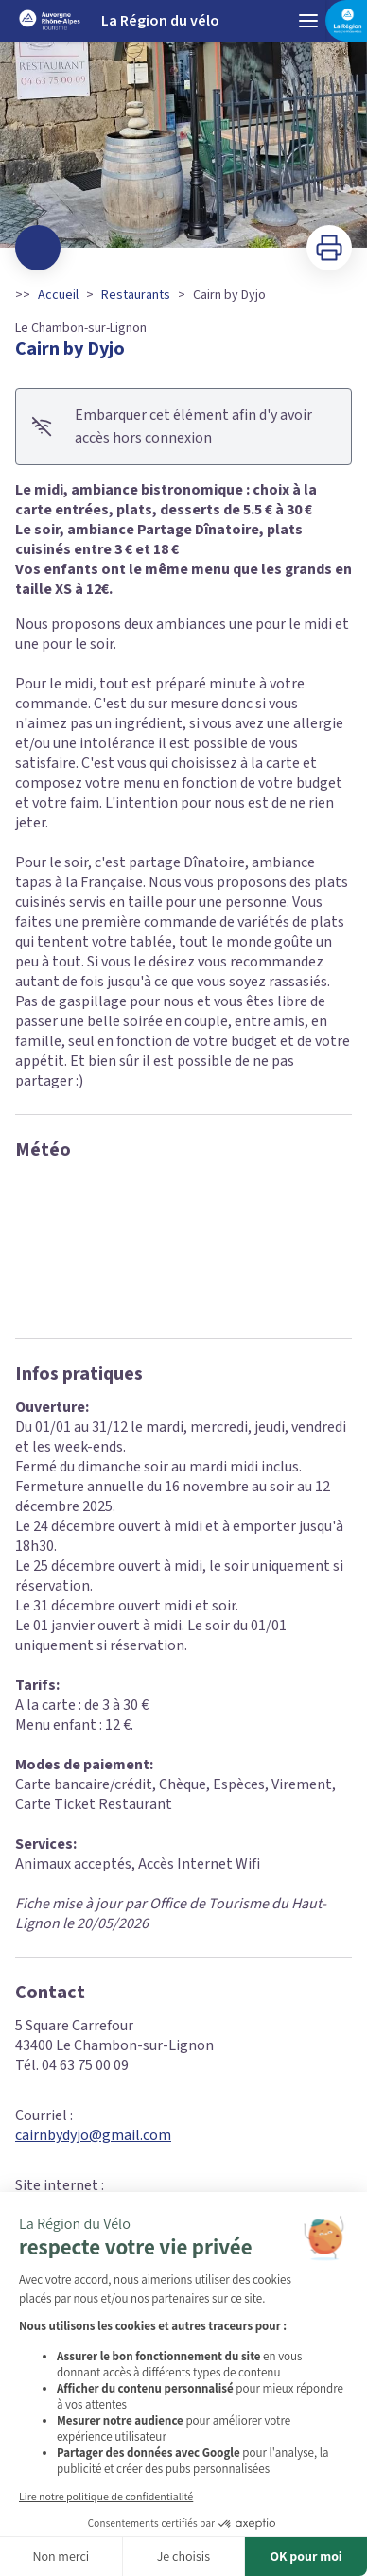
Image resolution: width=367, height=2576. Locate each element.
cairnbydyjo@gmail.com (93, 2135)
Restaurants (135, 295)
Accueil (58, 295)
